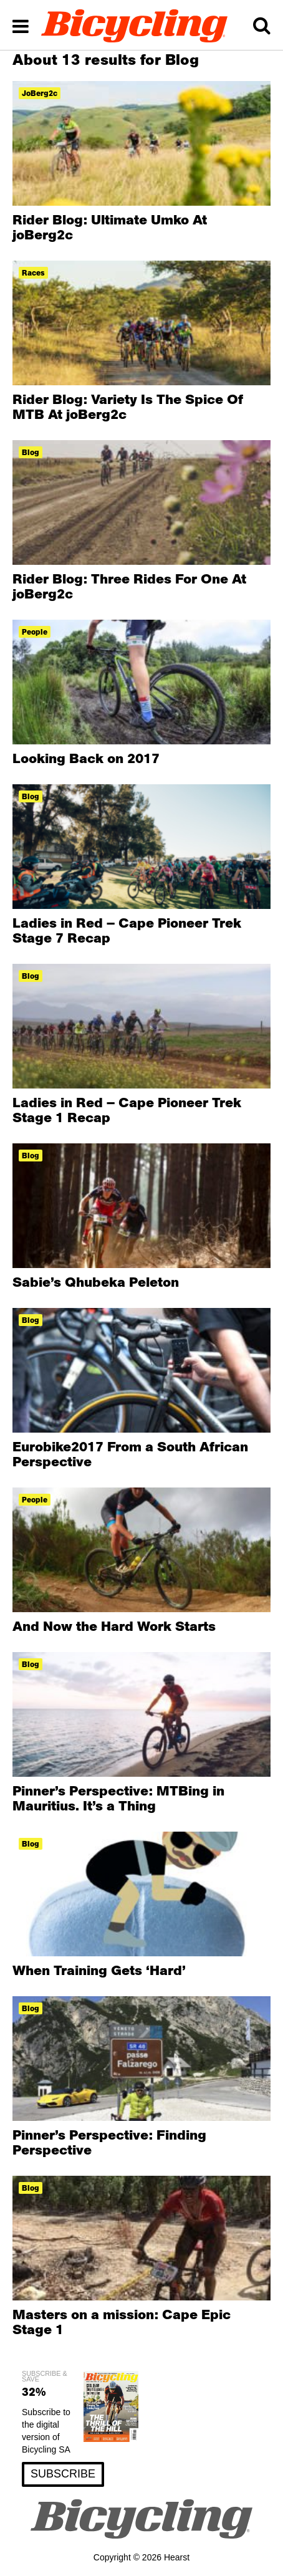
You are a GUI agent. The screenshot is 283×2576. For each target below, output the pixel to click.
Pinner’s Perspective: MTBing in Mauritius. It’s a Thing (118, 1798)
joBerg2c (39, 93)
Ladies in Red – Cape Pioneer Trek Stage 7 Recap (126, 930)
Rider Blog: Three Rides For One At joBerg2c (129, 586)
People (34, 632)
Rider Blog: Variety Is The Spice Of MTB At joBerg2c (127, 406)
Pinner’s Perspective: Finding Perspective (109, 2142)
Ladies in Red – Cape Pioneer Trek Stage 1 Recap (126, 1110)
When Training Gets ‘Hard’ (99, 1970)
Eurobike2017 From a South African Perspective (130, 1454)
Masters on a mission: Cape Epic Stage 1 (121, 2322)
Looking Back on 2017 (86, 758)
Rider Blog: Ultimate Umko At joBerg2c (109, 227)
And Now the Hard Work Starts (114, 1625)
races (33, 272)
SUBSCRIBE (63, 2474)
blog (30, 452)
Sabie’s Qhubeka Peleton (95, 1281)
